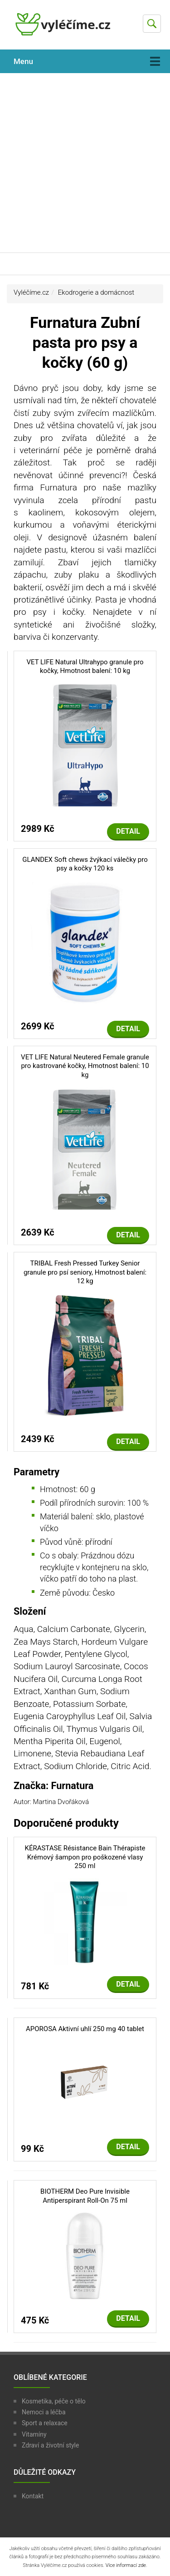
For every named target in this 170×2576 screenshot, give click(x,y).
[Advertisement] (85, 163)
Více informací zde (126, 2565)
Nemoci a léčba (44, 2412)
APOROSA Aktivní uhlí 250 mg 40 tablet (85, 2029)
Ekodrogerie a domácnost (96, 292)
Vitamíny (34, 2434)
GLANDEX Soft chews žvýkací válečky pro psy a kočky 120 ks (84, 864)
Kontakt (33, 2496)
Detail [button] (128, 831)
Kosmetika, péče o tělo (54, 2401)
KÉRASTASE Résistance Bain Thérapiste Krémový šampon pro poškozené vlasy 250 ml (84, 1857)
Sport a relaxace (45, 2423)
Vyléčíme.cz (31, 292)
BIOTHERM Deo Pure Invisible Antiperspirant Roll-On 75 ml (85, 2196)
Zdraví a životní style (50, 2445)
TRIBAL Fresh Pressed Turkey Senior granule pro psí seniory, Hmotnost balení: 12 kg (85, 1272)
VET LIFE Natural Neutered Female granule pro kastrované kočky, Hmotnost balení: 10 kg (85, 1066)
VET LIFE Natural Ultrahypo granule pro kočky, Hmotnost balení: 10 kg (84, 666)
